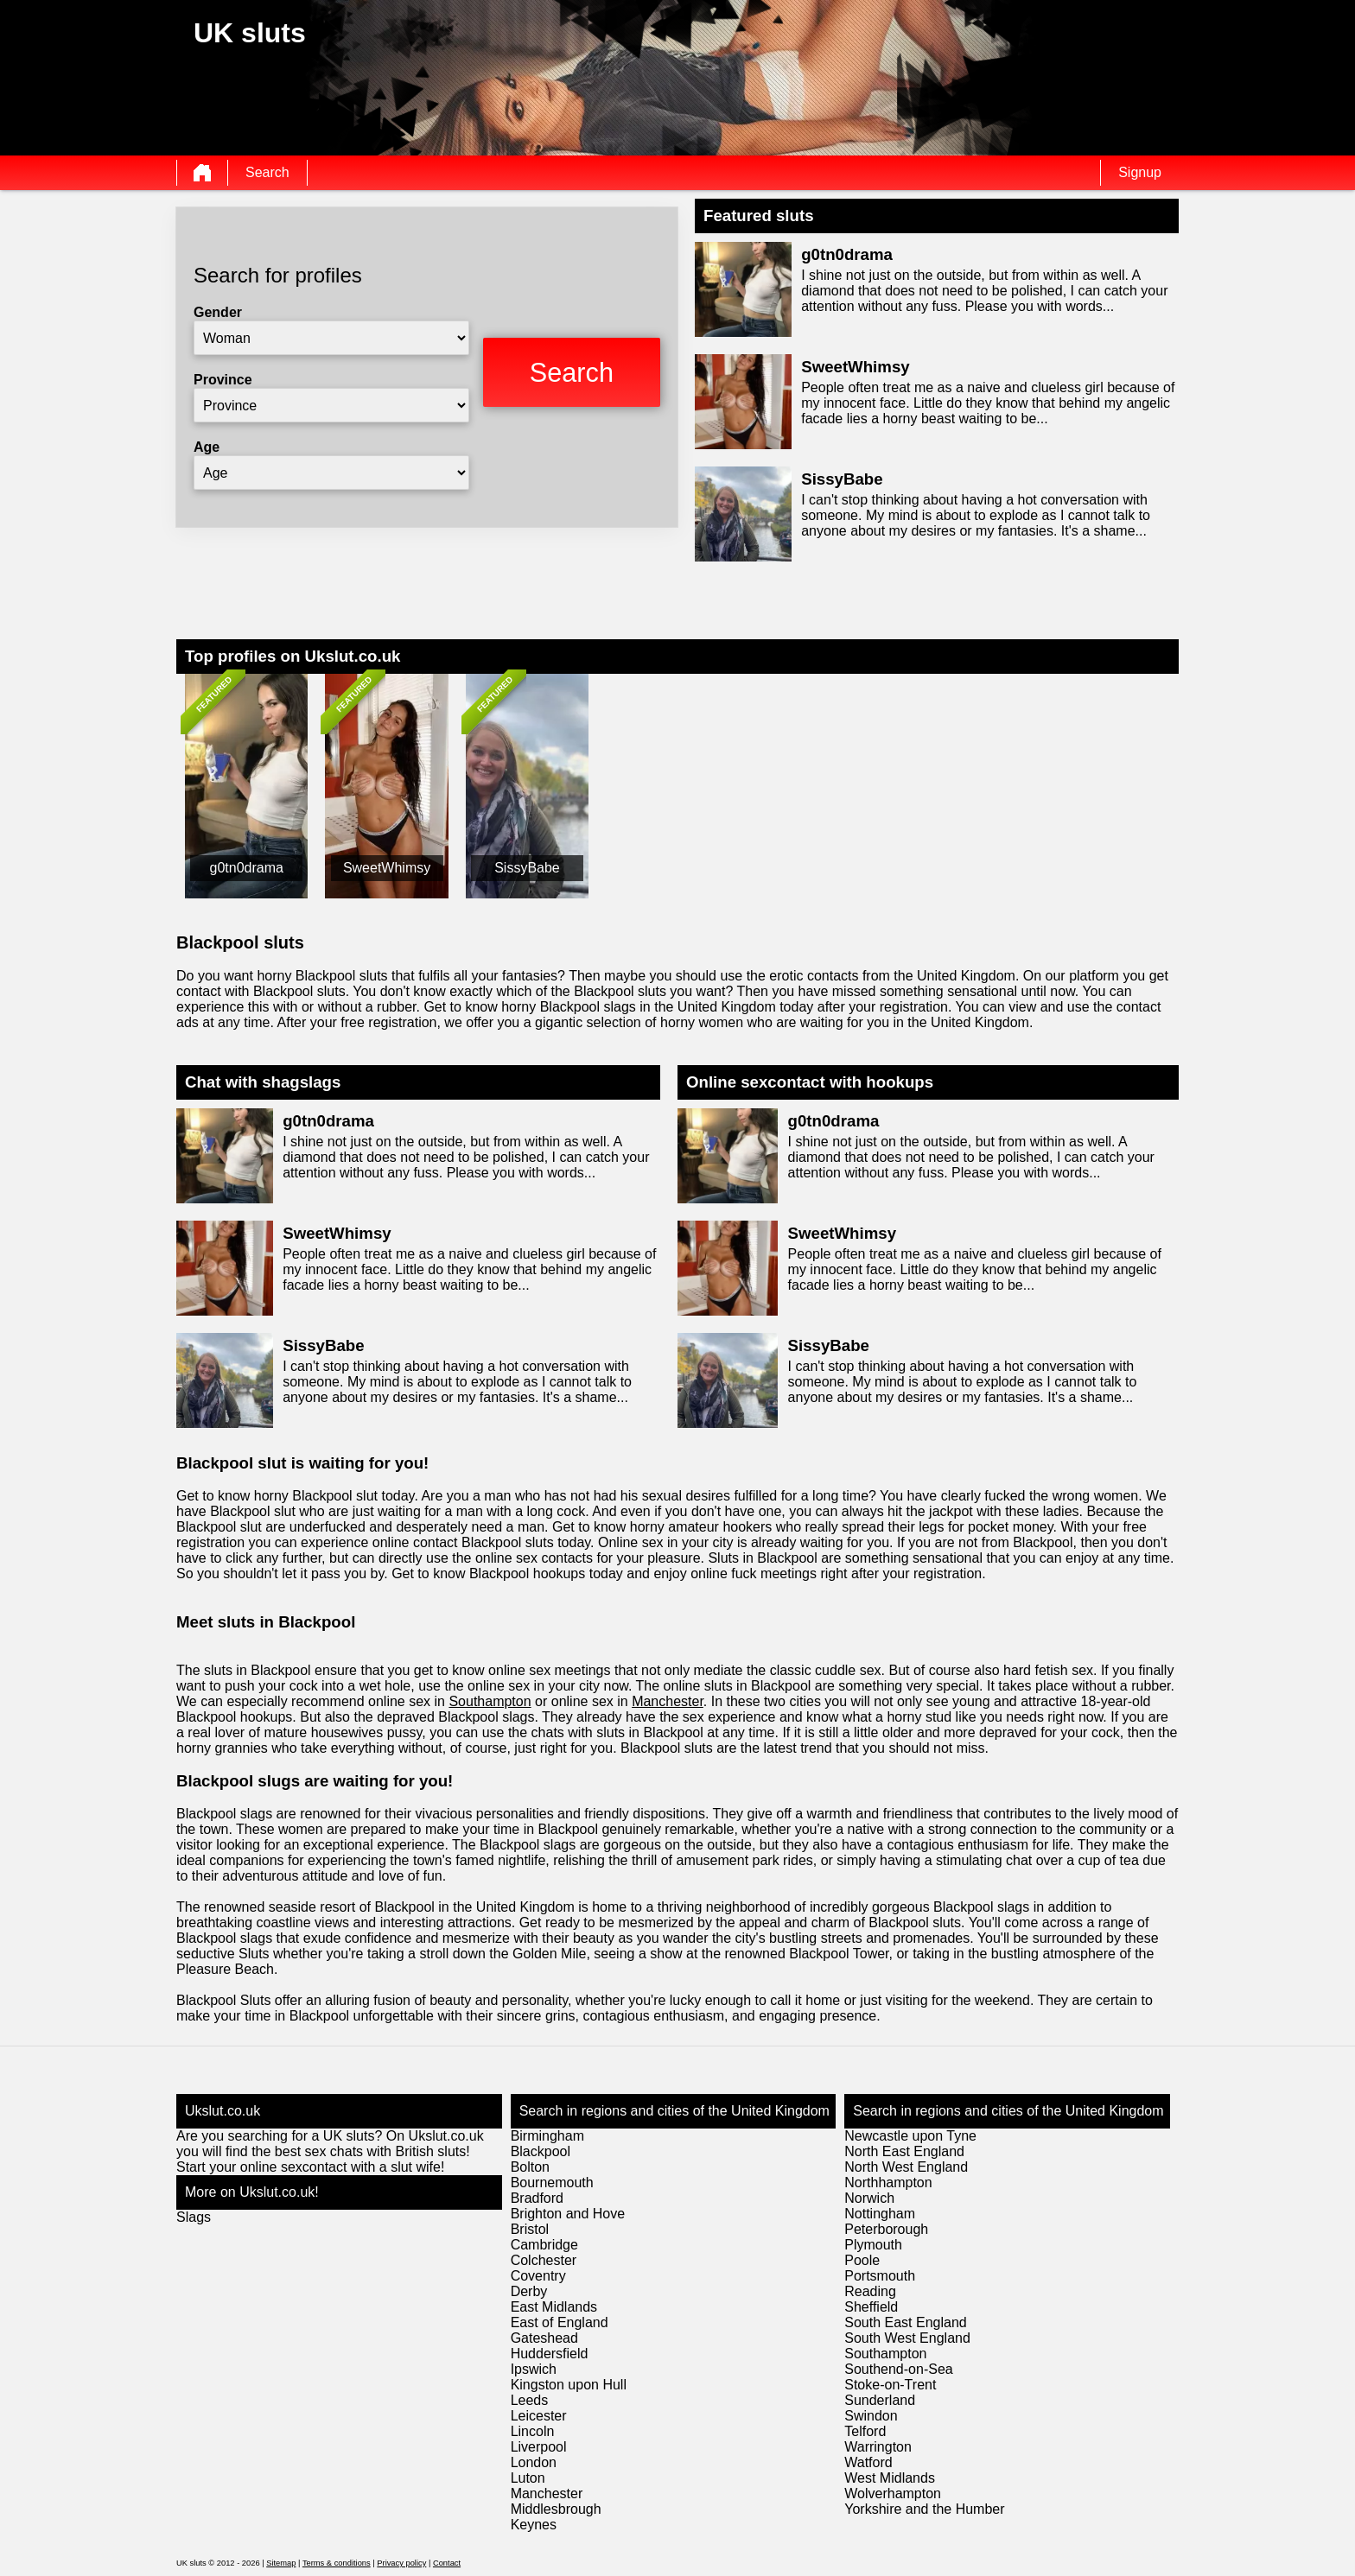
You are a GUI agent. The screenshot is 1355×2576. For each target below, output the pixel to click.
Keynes (534, 2524)
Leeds (530, 2400)
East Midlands (554, 2307)
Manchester (667, 1701)
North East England (904, 2151)
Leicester (539, 2415)
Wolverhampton (892, 2493)
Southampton (489, 1701)
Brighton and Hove (568, 2213)
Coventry (538, 2275)
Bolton (530, 2167)
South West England (907, 2338)
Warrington (878, 2447)
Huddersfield (549, 2353)
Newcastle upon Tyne (910, 2136)
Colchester (543, 2260)
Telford (865, 2431)
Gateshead (544, 2338)
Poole (862, 2260)
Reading (870, 2291)
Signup (1139, 172)
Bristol (530, 2229)
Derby (529, 2291)
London (534, 2462)
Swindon (870, 2415)
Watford (868, 2462)
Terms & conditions (336, 2563)
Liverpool (539, 2447)
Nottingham (879, 2213)
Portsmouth (879, 2275)
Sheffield (871, 2307)
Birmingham (547, 2136)
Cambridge (544, 2244)
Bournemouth (552, 2182)
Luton (528, 2478)
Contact (447, 2563)
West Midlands (889, 2478)
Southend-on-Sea (898, 2369)
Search (267, 172)
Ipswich (534, 2369)
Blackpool (540, 2151)
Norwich (869, 2198)
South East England (905, 2322)
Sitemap (281, 2563)
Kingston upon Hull (569, 2384)
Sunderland (879, 2400)
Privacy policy (401, 2563)
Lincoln (533, 2431)
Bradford (537, 2198)
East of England (559, 2322)
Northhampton (888, 2182)
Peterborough (886, 2229)
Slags (193, 2217)
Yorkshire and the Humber (924, 2509)
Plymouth (873, 2244)
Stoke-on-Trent (890, 2384)
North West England (906, 2167)
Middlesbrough (556, 2509)
